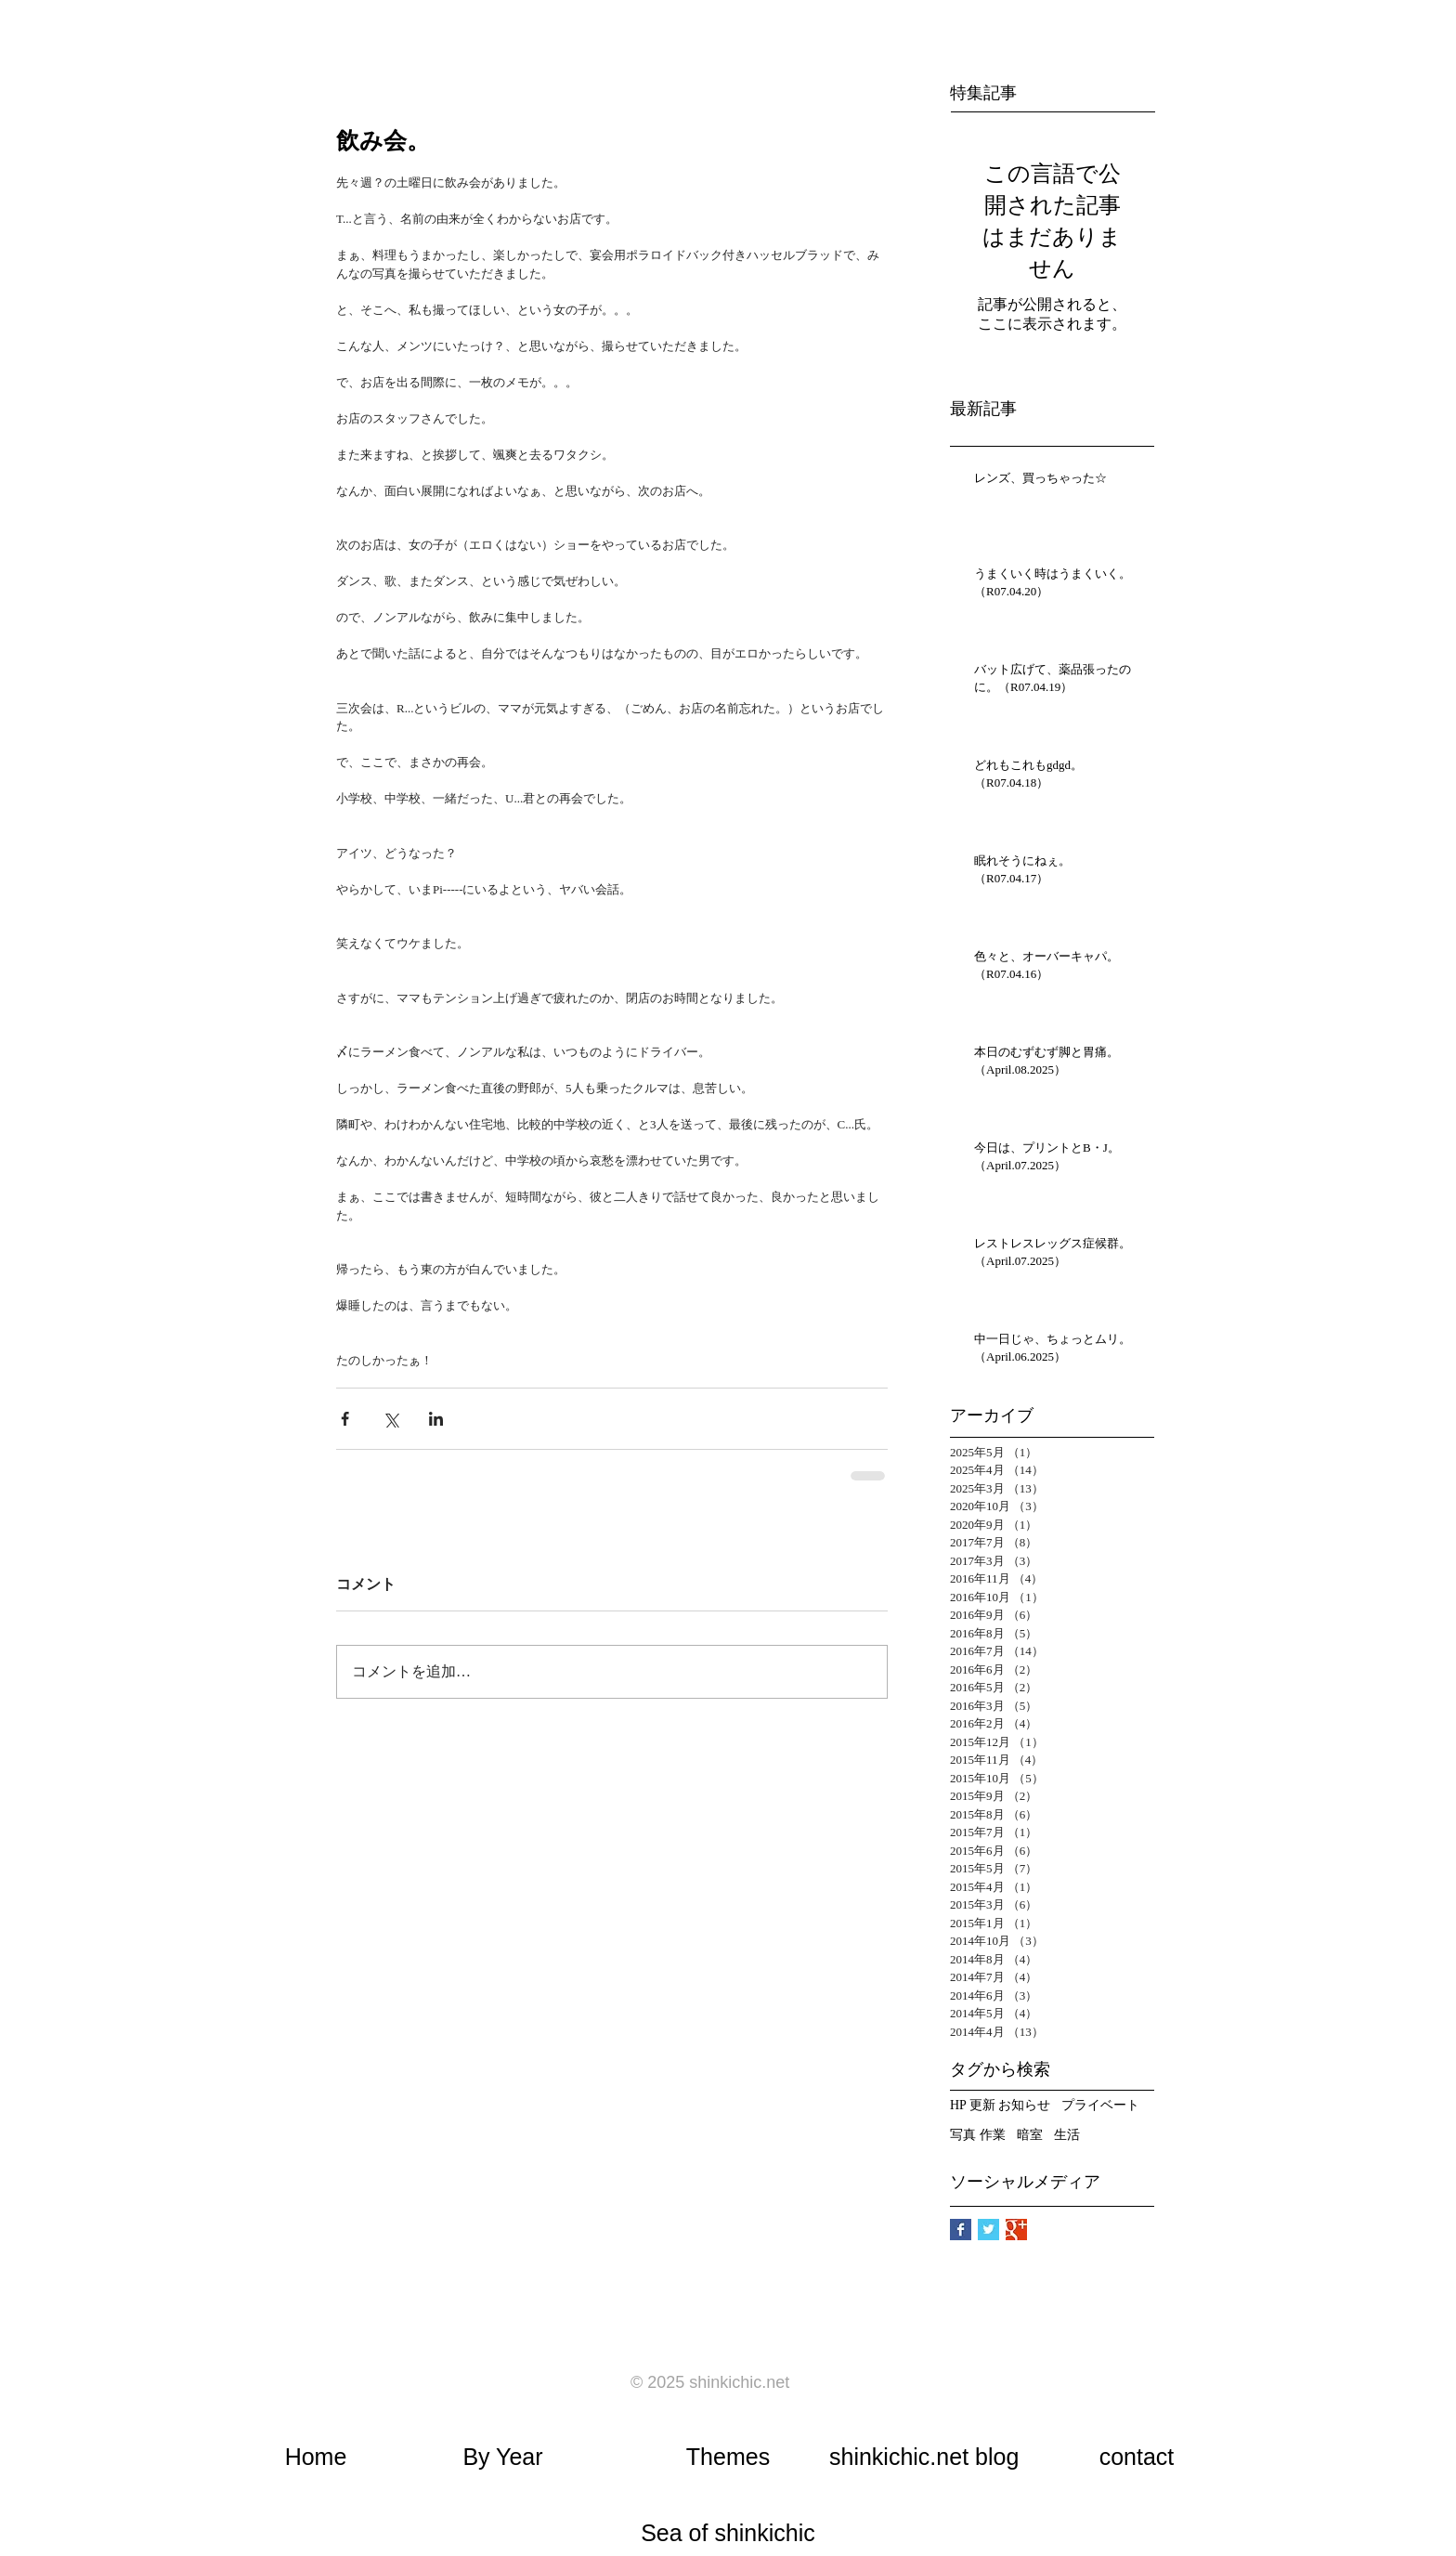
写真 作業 (978, 2135)
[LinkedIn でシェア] (436, 1419)
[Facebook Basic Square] (960, 2229)
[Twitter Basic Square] (988, 2229)
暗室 (1030, 2135)
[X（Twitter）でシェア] (390, 1419)
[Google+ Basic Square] (1016, 2229)
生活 (1067, 2135)
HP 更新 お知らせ (1000, 2105)
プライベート (1100, 2105)
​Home (316, 2457)
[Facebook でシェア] (345, 1419)
